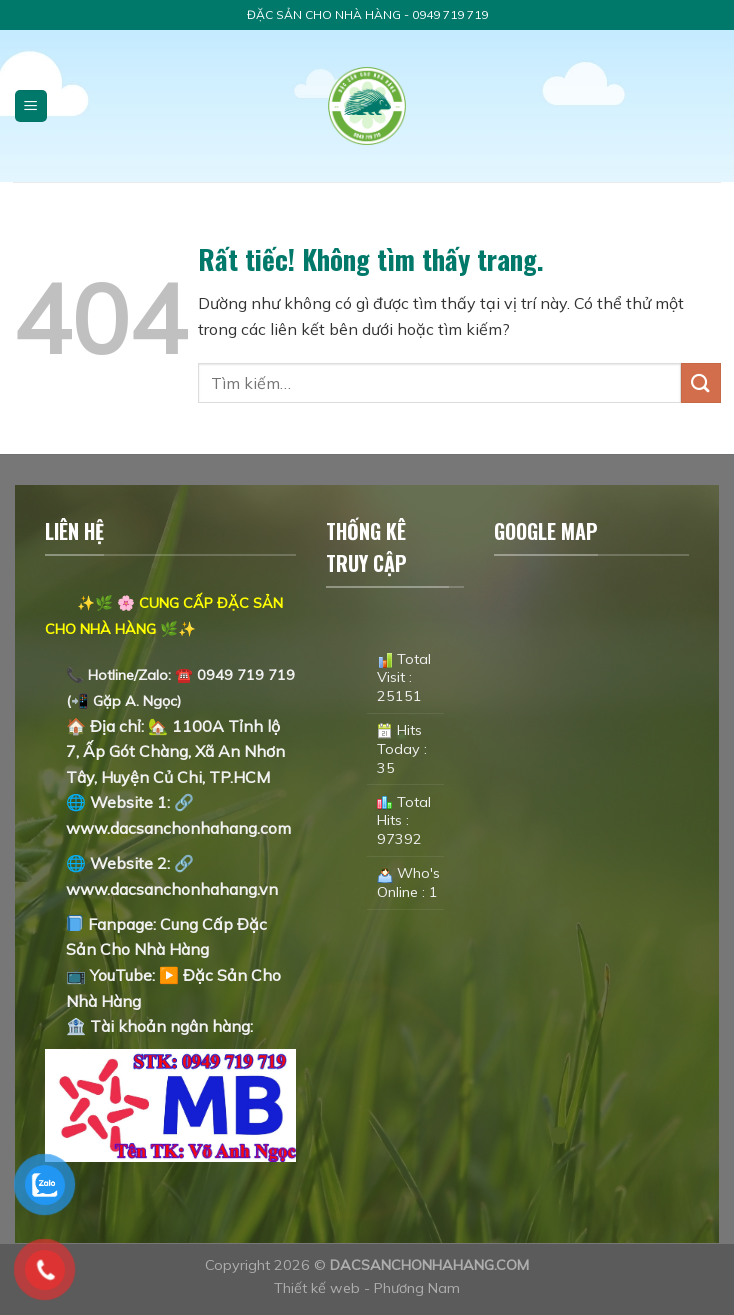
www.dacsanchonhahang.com (178, 828)
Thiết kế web (319, 1288)
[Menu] (31, 106)
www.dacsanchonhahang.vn (172, 889)
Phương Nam (417, 1288)
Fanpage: (113, 924)
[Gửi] (701, 382)
